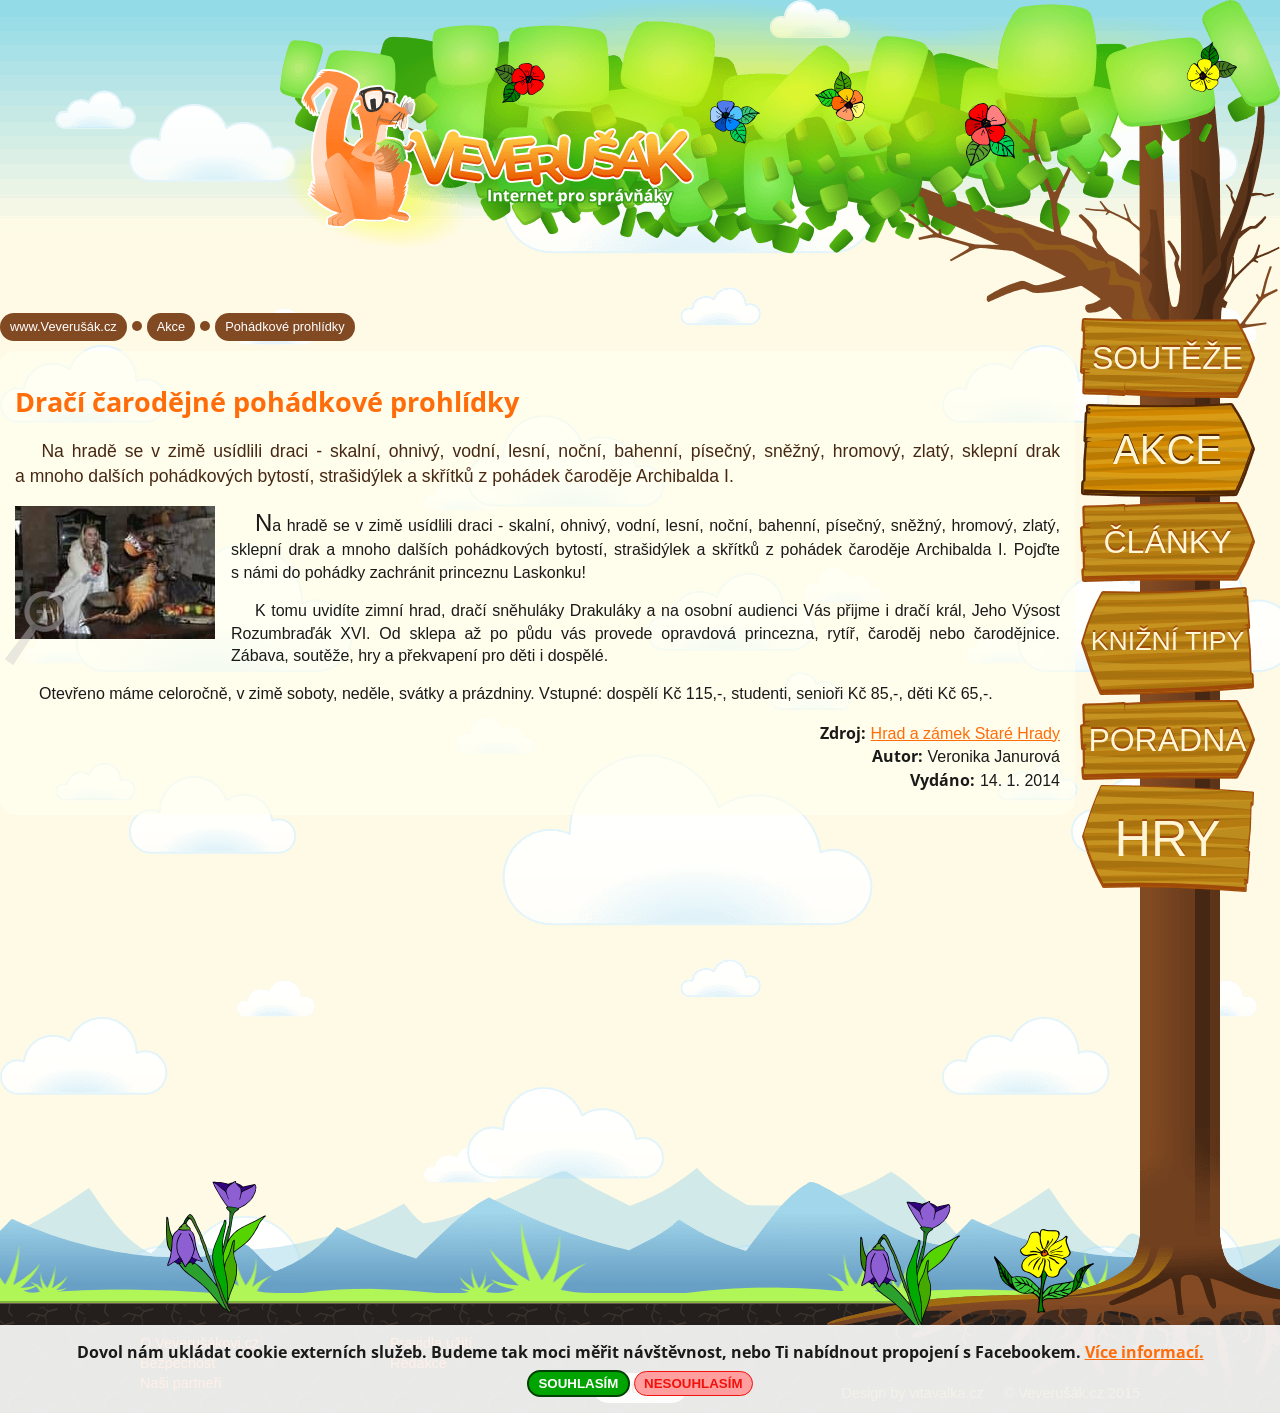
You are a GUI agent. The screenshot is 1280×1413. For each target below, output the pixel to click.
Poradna (1167, 740)
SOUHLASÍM (578, 1383)
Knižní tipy (1168, 641)
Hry (1167, 838)
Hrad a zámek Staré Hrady (965, 733)
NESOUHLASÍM (693, 1383)
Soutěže (1167, 358)
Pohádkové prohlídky (285, 326)
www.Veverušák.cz (63, 326)
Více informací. (1144, 1352)
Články (1167, 542)
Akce (1167, 450)
